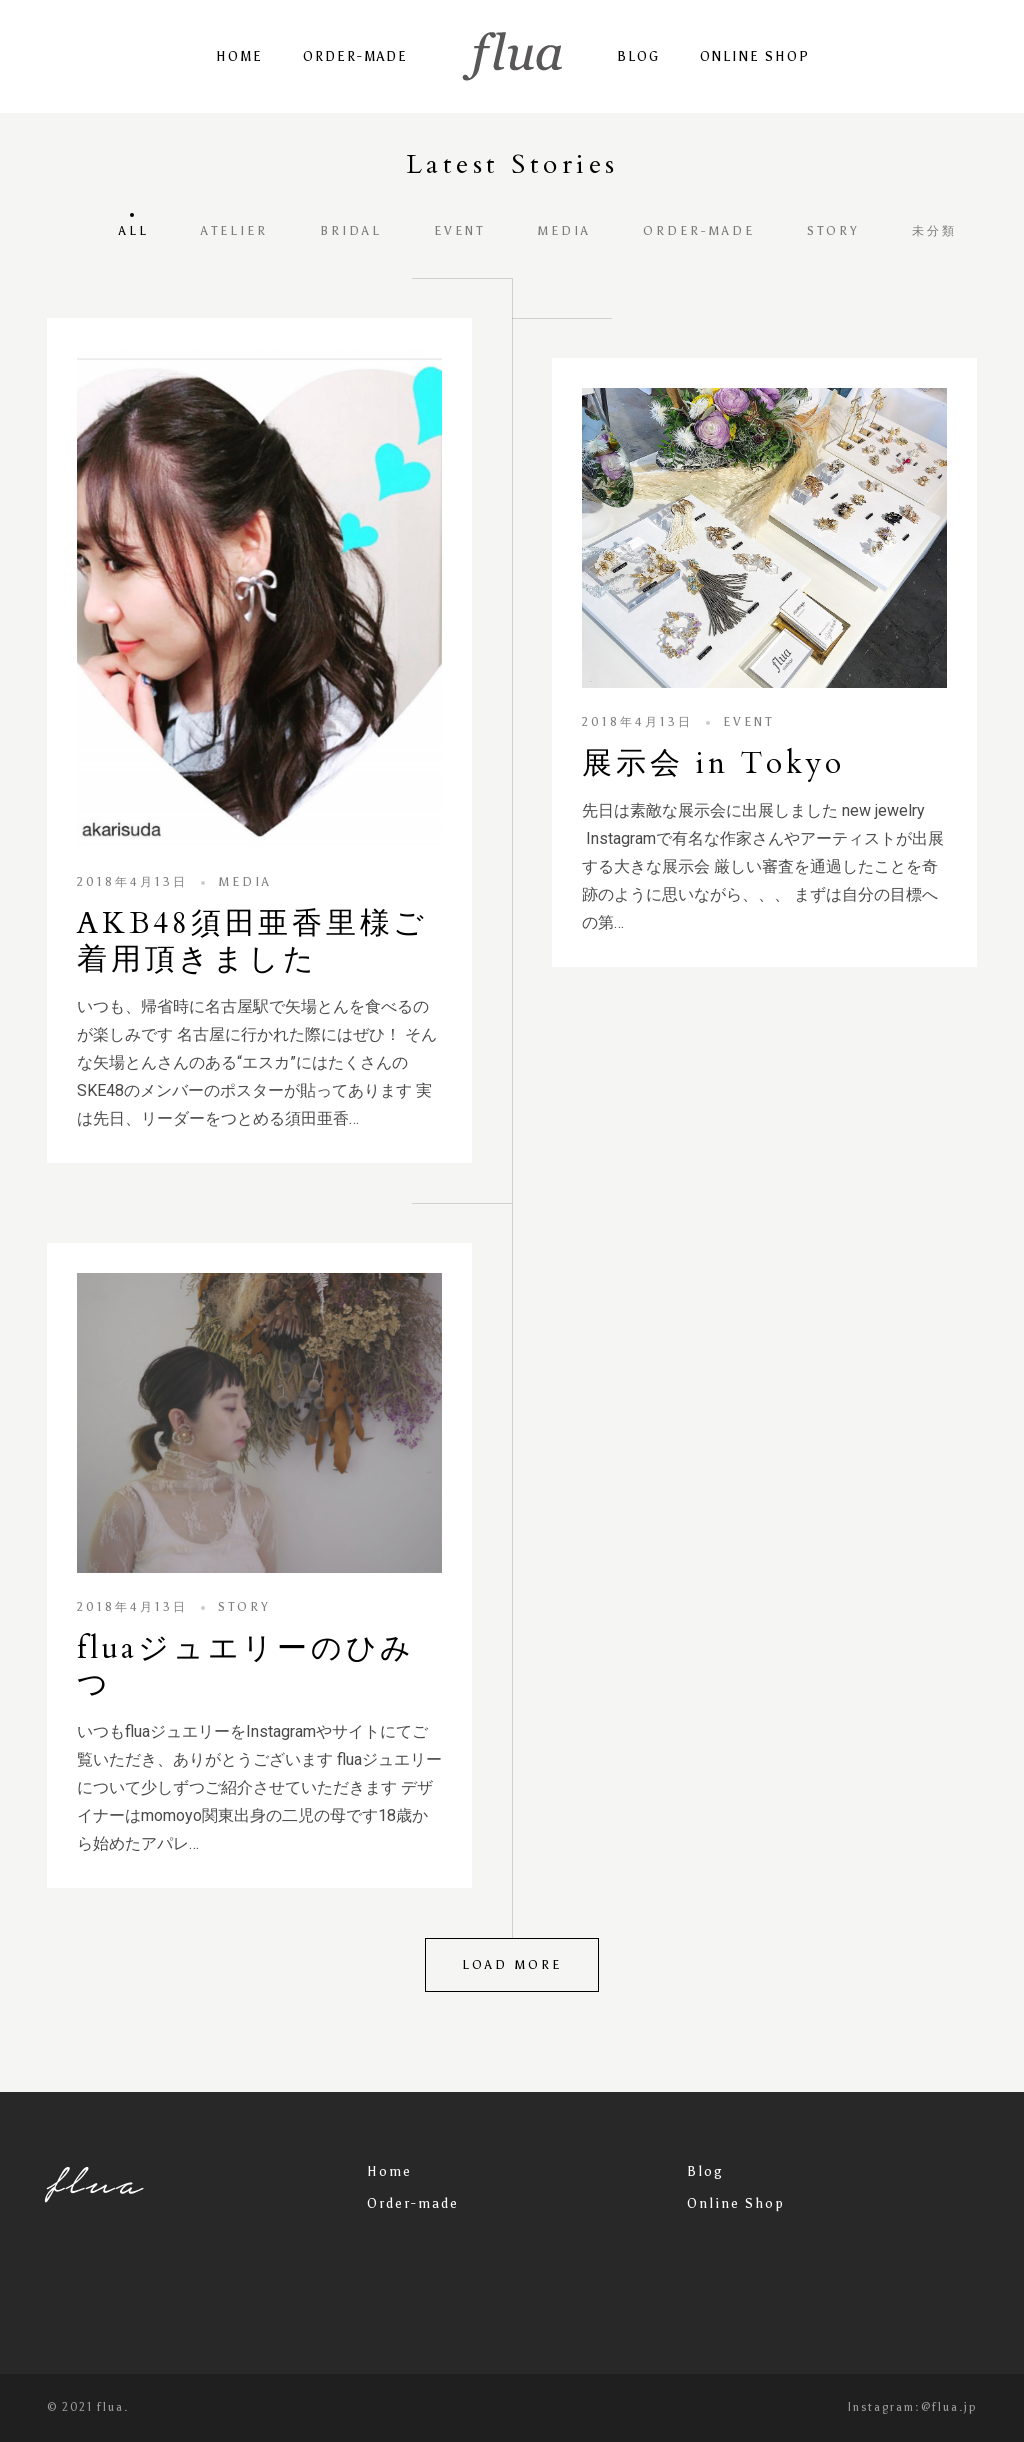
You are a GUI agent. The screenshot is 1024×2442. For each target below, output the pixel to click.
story (833, 231)
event (459, 231)
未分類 (934, 231)
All (134, 231)
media (564, 231)
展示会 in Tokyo (713, 763)
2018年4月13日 (132, 882)
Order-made (355, 56)
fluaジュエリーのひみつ (246, 1666)
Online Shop (755, 56)
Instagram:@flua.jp (912, 2407)
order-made (699, 231)
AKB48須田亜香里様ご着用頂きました (252, 941)
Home (239, 56)
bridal (351, 231)
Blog (638, 56)
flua (95, 2182)
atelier (234, 231)
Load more (512, 1965)
